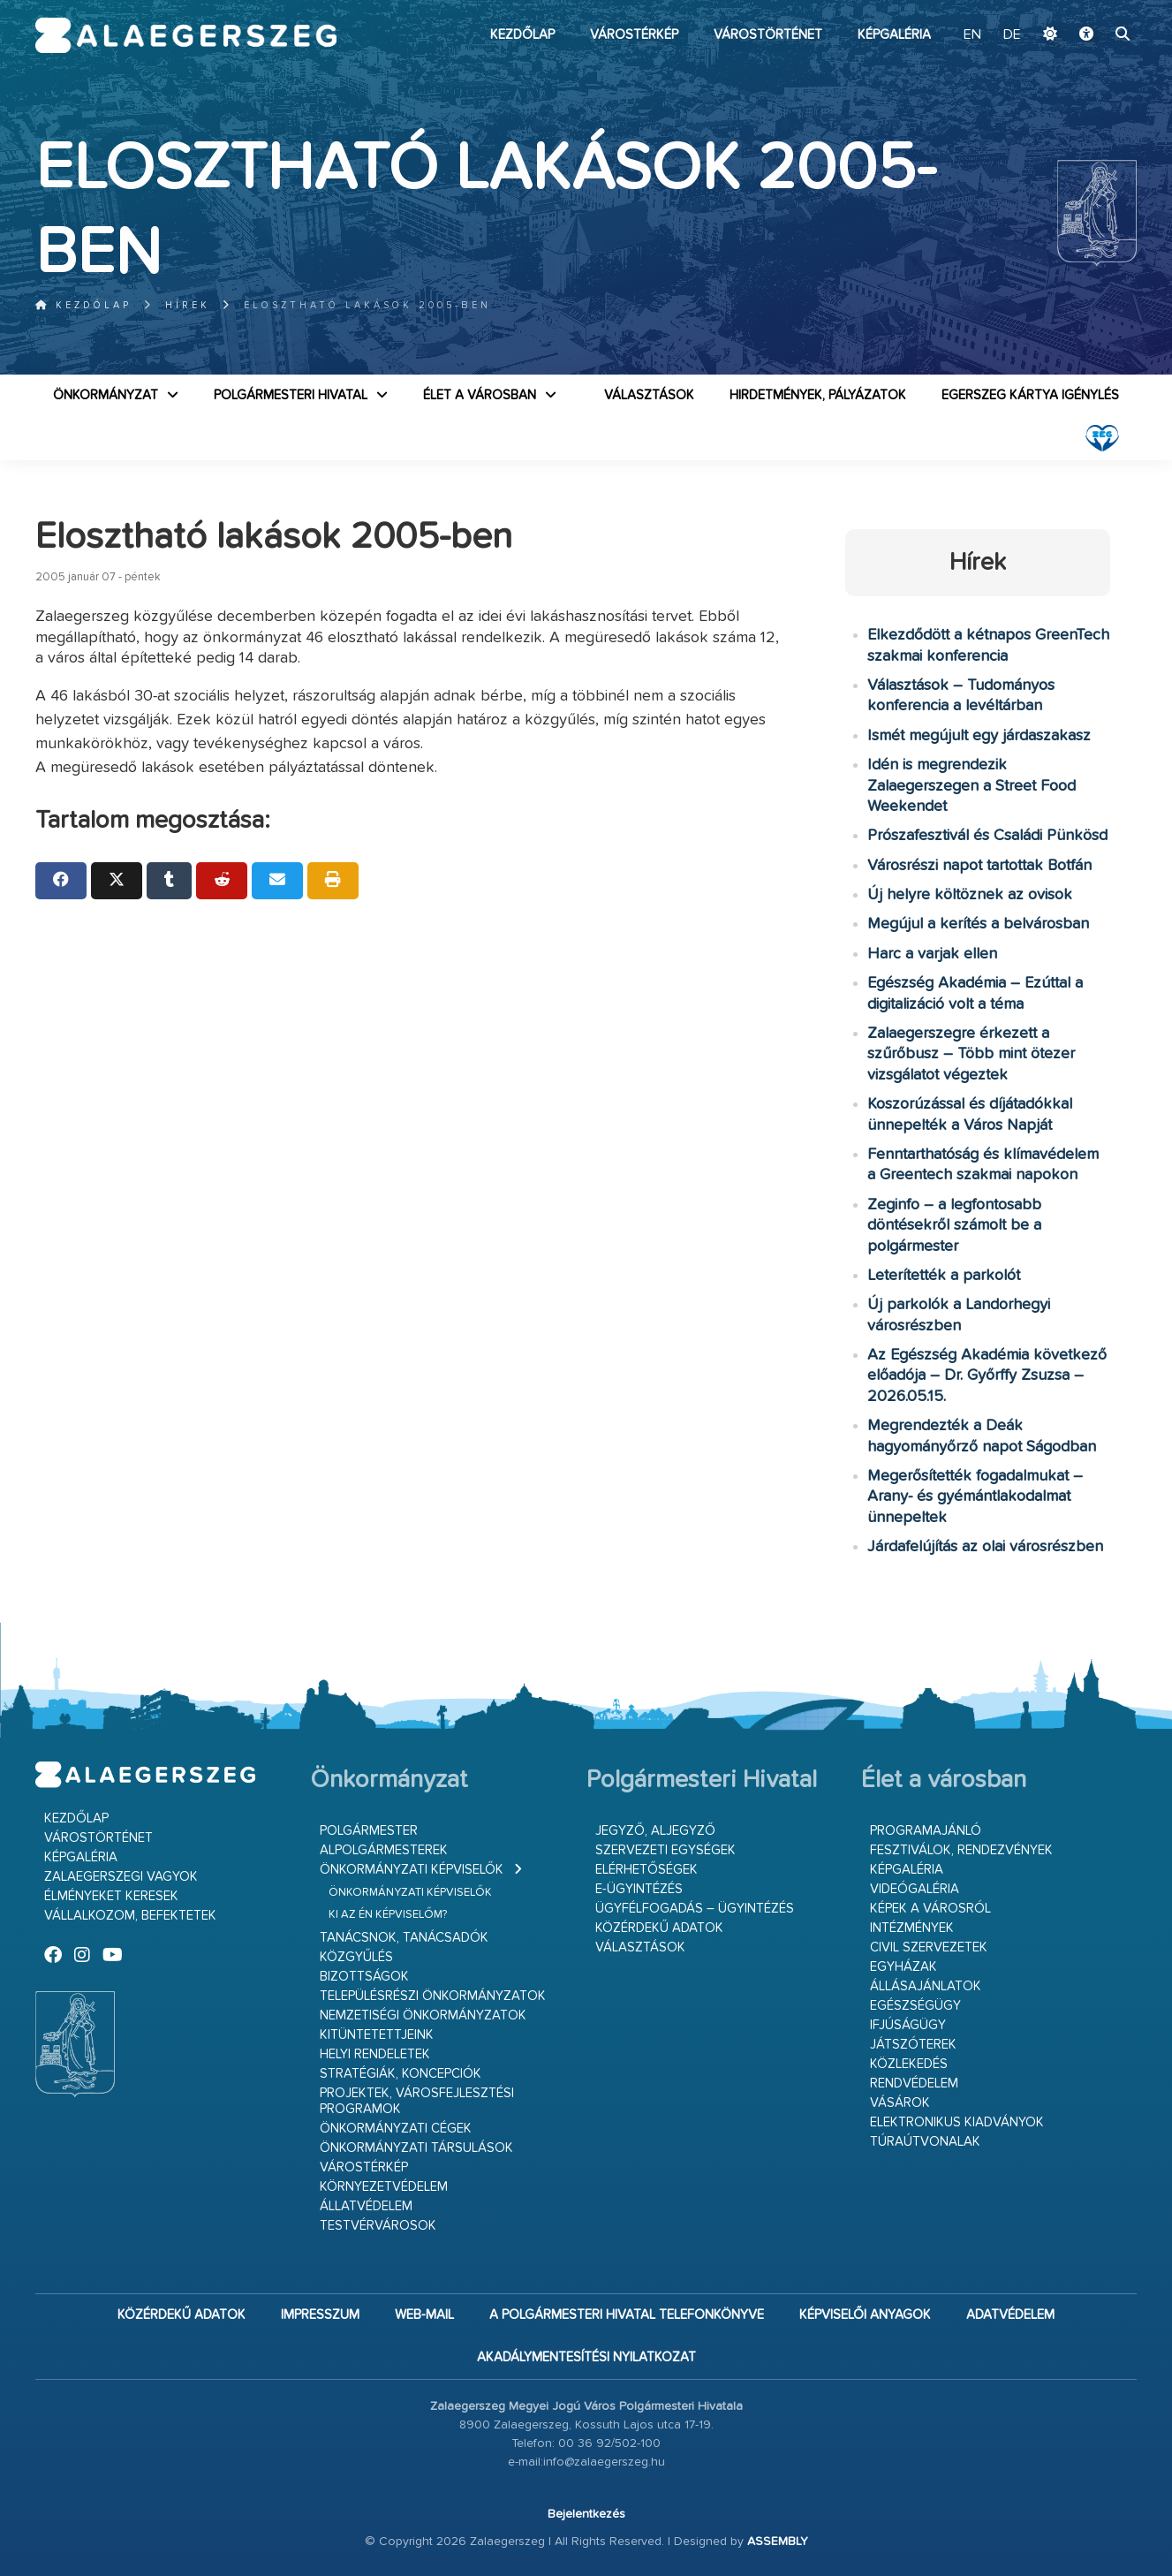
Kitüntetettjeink (377, 2035)
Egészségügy (915, 2005)
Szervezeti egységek (665, 1850)
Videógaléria (914, 1889)
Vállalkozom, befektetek (130, 1915)
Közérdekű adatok (659, 1928)
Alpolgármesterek (384, 1850)
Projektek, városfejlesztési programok (417, 2101)
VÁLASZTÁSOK (649, 395)
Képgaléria (894, 35)
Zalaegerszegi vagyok (121, 1876)
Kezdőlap (522, 35)
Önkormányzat (105, 395)
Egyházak (903, 1967)
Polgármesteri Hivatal (290, 395)
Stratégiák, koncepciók (400, 2073)
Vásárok (900, 2103)
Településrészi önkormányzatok (433, 1996)
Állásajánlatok (925, 1986)
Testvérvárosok (378, 2225)
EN (972, 35)
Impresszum (320, 2315)
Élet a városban (479, 395)
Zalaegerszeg (185, 35)
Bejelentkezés (586, 2514)
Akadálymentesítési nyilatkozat (586, 2357)
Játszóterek (913, 2044)
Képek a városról (930, 1908)
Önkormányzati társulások (416, 2148)
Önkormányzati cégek (396, 2128)
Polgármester (369, 1830)
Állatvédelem (366, 2206)
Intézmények (912, 1928)
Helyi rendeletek (375, 2054)
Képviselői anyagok (865, 2315)
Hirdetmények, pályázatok (818, 395)
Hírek (187, 305)
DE (1012, 35)
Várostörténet (768, 35)
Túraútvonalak (925, 2141)
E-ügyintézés (639, 1889)
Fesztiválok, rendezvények (961, 1850)
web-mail (424, 2315)
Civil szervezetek (928, 1947)
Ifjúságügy (908, 2025)
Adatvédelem (1010, 2315)
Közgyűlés (356, 1957)
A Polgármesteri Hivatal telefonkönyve (626, 2315)
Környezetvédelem (384, 2186)
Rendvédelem (914, 2083)
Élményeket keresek (111, 1896)
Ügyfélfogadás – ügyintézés (694, 1908)
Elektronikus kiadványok (957, 2122)
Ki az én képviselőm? (388, 1915)
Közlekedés (909, 2064)
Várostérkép (634, 35)
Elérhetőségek (646, 1869)
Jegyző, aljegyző (655, 1830)
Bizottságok (364, 1976)
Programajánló (925, 1830)
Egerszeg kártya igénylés (1030, 395)
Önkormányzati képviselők (411, 1869)
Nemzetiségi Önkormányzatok (423, 2015)
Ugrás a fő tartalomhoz (1092, 8)
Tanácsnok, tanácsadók (404, 1937)
